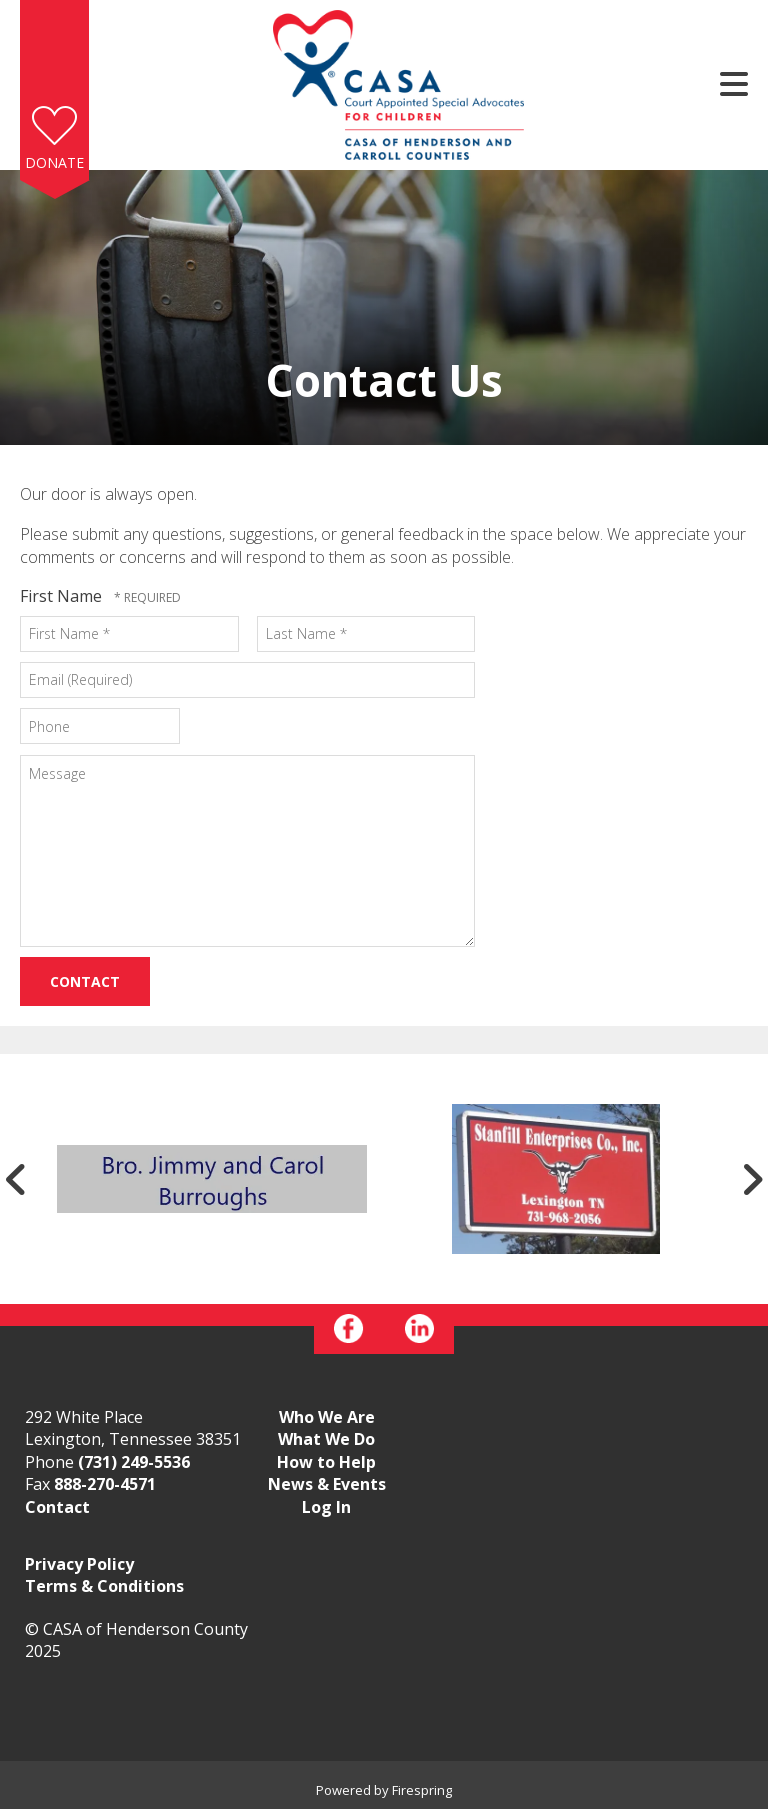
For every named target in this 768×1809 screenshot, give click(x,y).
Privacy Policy (79, 1564)
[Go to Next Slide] (752, 1179)
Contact (57, 1507)
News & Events (327, 1484)
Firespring (422, 1790)
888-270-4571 (105, 1484)
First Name (63, 596)
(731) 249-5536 (134, 1462)
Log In (326, 1507)
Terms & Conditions (104, 1586)
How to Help (326, 1462)
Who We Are (327, 1417)
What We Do (326, 1439)
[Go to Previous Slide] (16, 1179)
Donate (54, 162)
